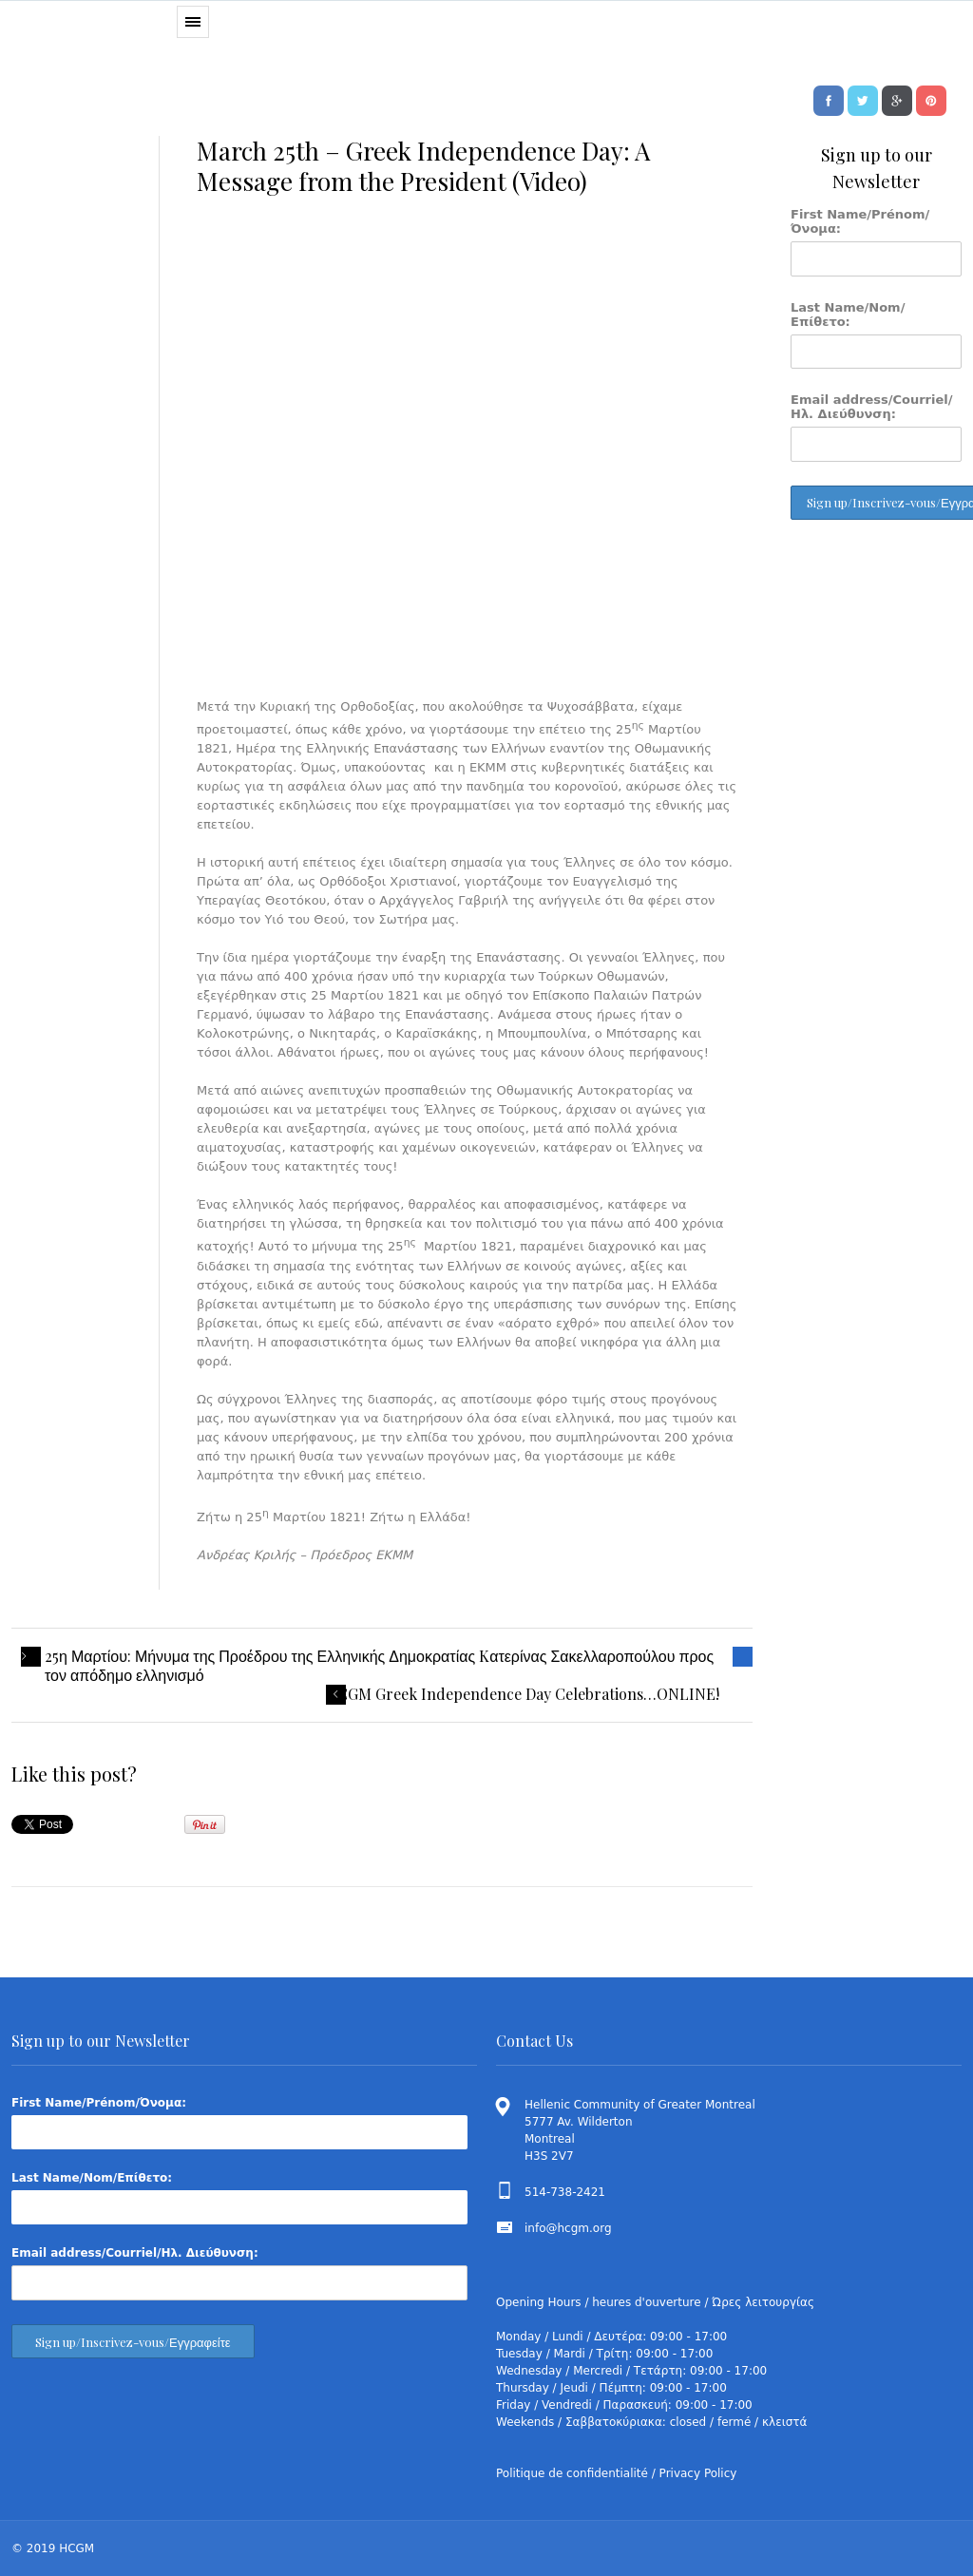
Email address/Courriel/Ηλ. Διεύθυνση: (872, 406)
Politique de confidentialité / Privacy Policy (616, 2473)
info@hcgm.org (568, 2228)
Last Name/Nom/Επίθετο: (848, 314)
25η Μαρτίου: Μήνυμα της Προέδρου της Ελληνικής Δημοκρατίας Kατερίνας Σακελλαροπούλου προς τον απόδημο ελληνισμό (379, 1666)
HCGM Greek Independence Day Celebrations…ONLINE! (522, 1694)
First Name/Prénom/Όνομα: (860, 221)
